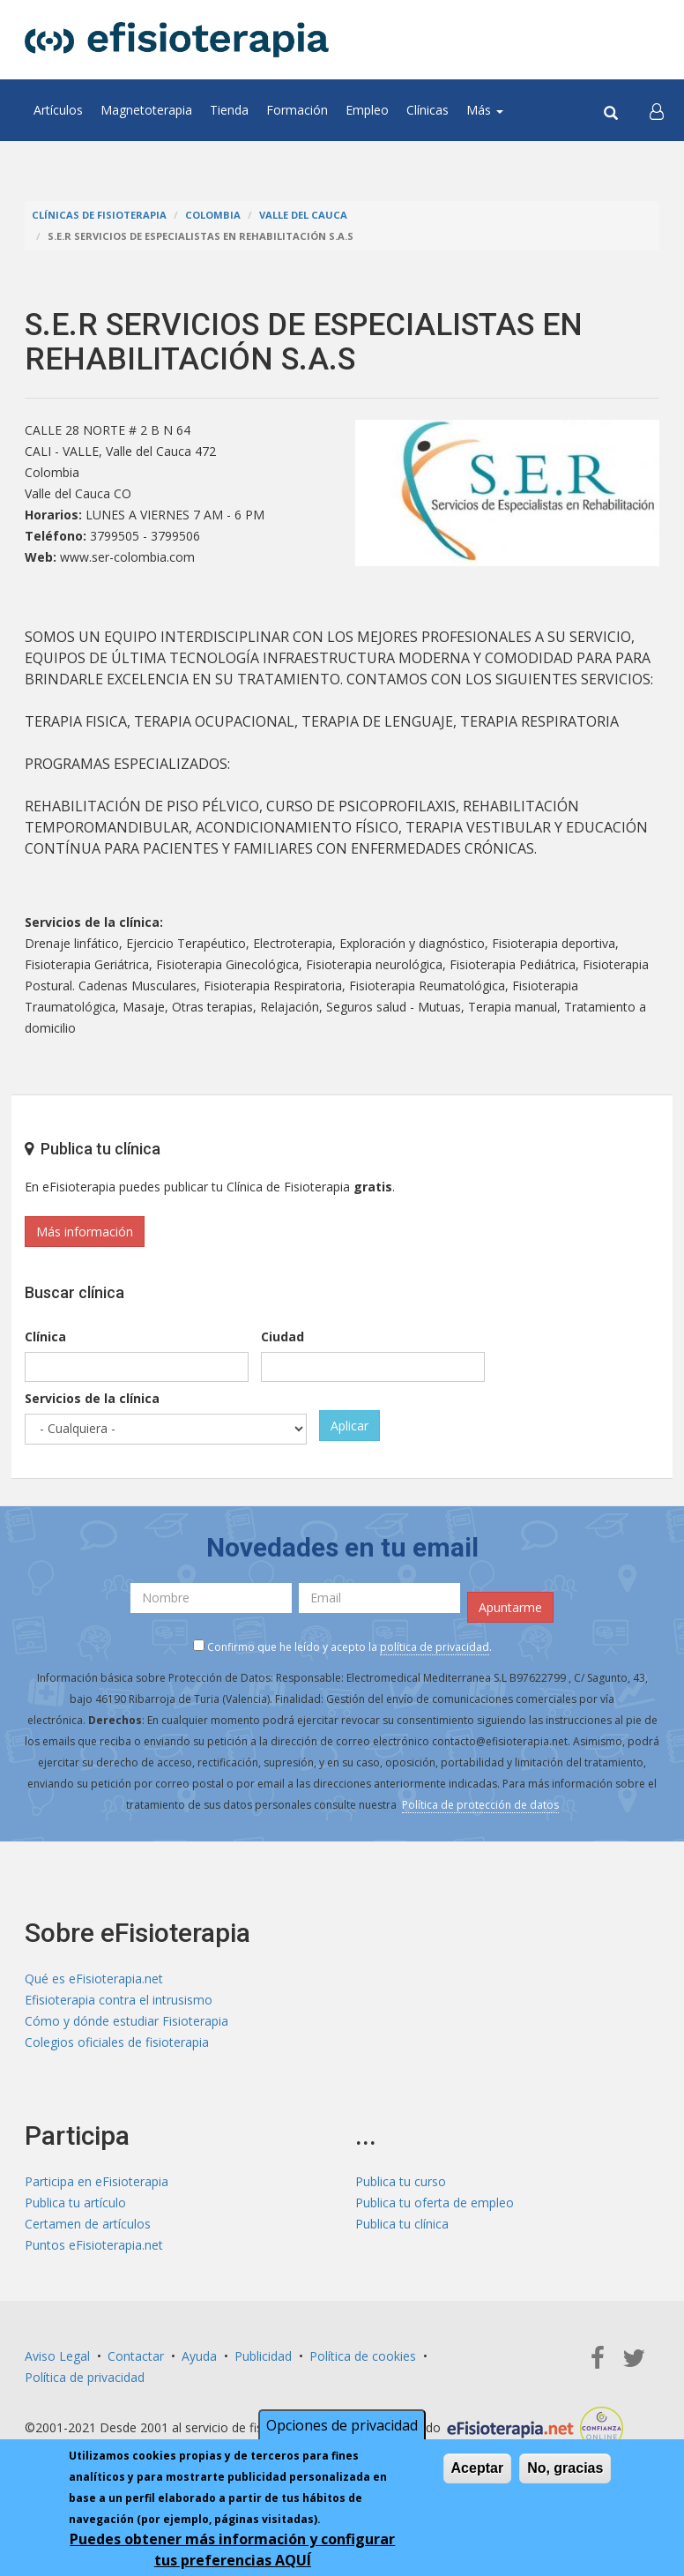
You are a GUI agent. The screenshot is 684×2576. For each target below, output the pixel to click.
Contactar (136, 2356)
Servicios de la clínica (92, 1398)
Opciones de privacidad (342, 2425)
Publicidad (263, 2356)
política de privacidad (434, 1646)
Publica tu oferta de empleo (434, 2202)
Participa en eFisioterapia (96, 2181)
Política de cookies (362, 2356)
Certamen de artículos (88, 2223)
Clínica (45, 1336)
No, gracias (565, 2467)
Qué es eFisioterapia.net (94, 1978)
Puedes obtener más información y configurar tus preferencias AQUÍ (232, 2549)
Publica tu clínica (402, 2223)
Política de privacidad (85, 2377)
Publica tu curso (400, 2181)
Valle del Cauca (303, 214)
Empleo (367, 109)
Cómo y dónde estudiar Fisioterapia (126, 2020)
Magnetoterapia (146, 109)
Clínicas (427, 109)
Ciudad (282, 1336)
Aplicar (349, 1425)
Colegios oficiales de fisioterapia (117, 2042)
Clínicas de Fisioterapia (99, 214)
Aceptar (477, 2467)
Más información (84, 1231)
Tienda (229, 109)
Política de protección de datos (480, 1804)
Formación (297, 109)
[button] (657, 110)
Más (484, 109)
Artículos (58, 109)
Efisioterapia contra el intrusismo (118, 1999)
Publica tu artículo (75, 2202)
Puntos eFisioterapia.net (94, 2244)
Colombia (213, 214)
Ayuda (199, 2356)
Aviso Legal (57, 2356)
